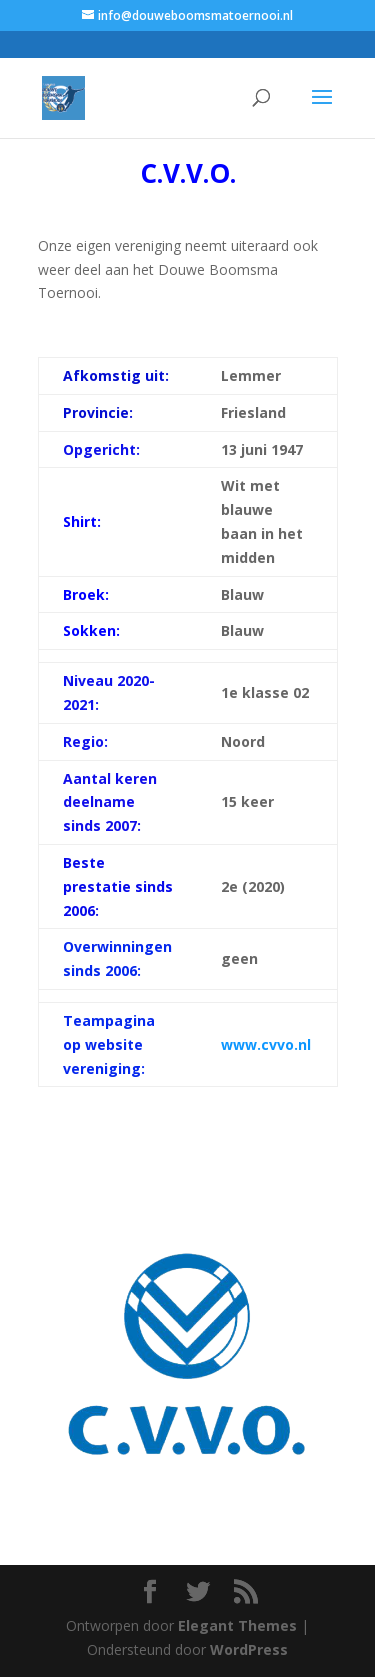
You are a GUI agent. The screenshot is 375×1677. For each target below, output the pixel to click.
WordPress (249, 1649)
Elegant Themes (237, 1625)
